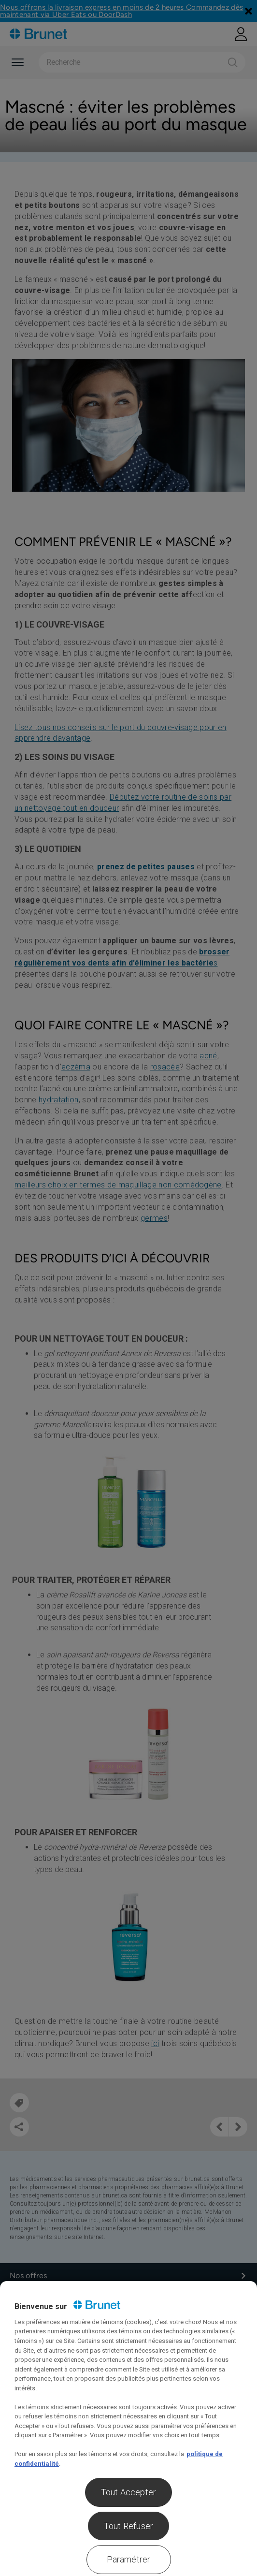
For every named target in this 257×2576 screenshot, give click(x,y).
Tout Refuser (128, 2526)
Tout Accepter (128, 2492)
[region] (128, 2428)
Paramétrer (129, 2559)
